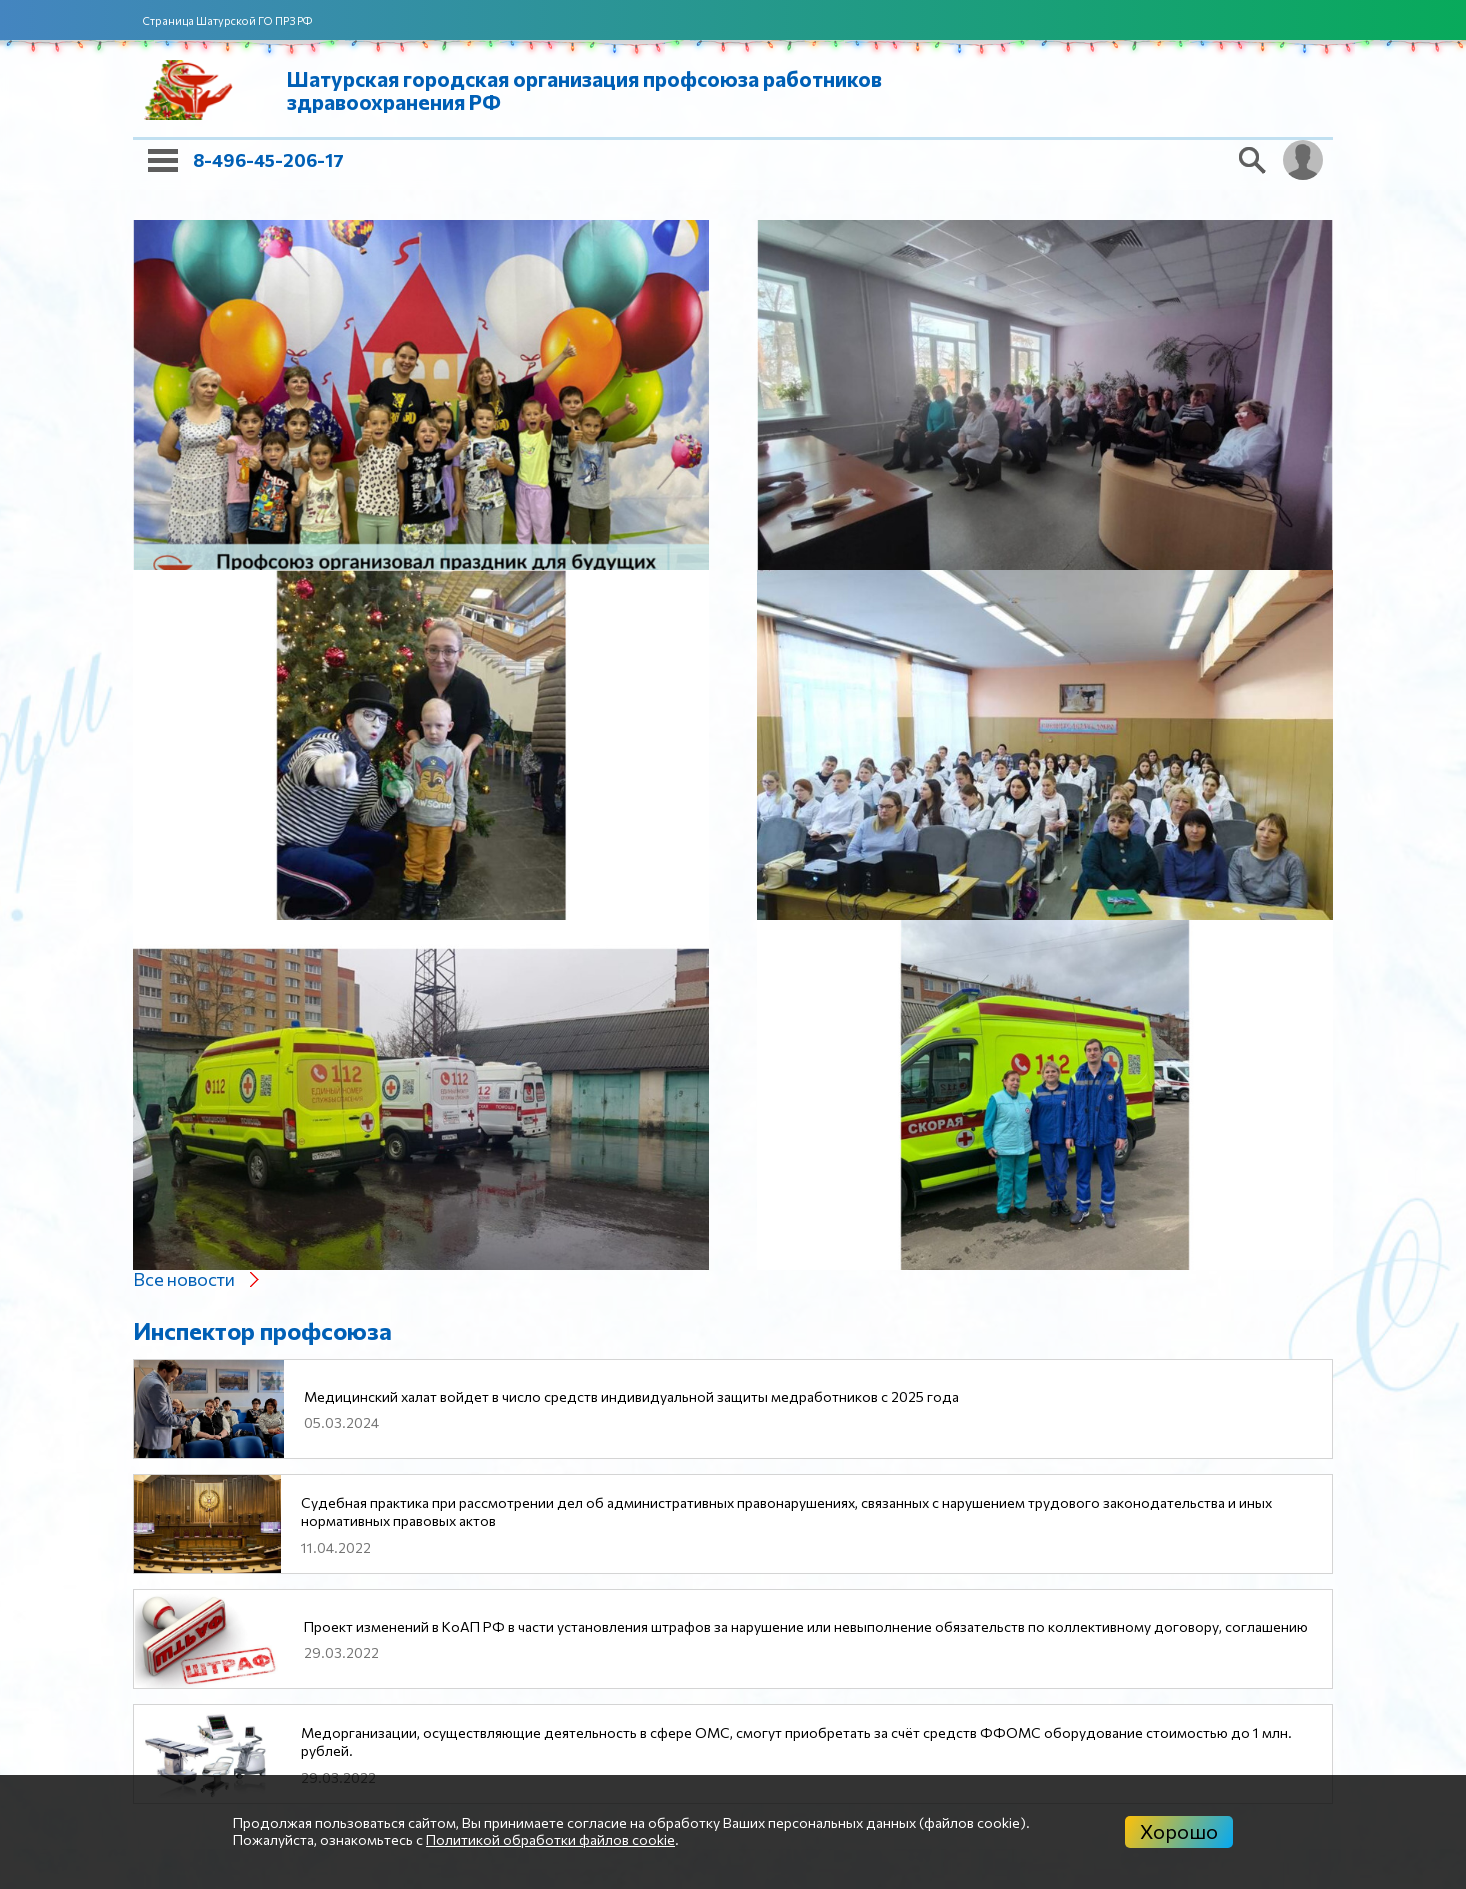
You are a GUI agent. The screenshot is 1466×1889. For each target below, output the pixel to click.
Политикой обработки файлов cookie (550, 1839)
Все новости (184, 1279)
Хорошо (1179, 1831)
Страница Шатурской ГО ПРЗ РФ (227, 20)
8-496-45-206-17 (268, 160)
